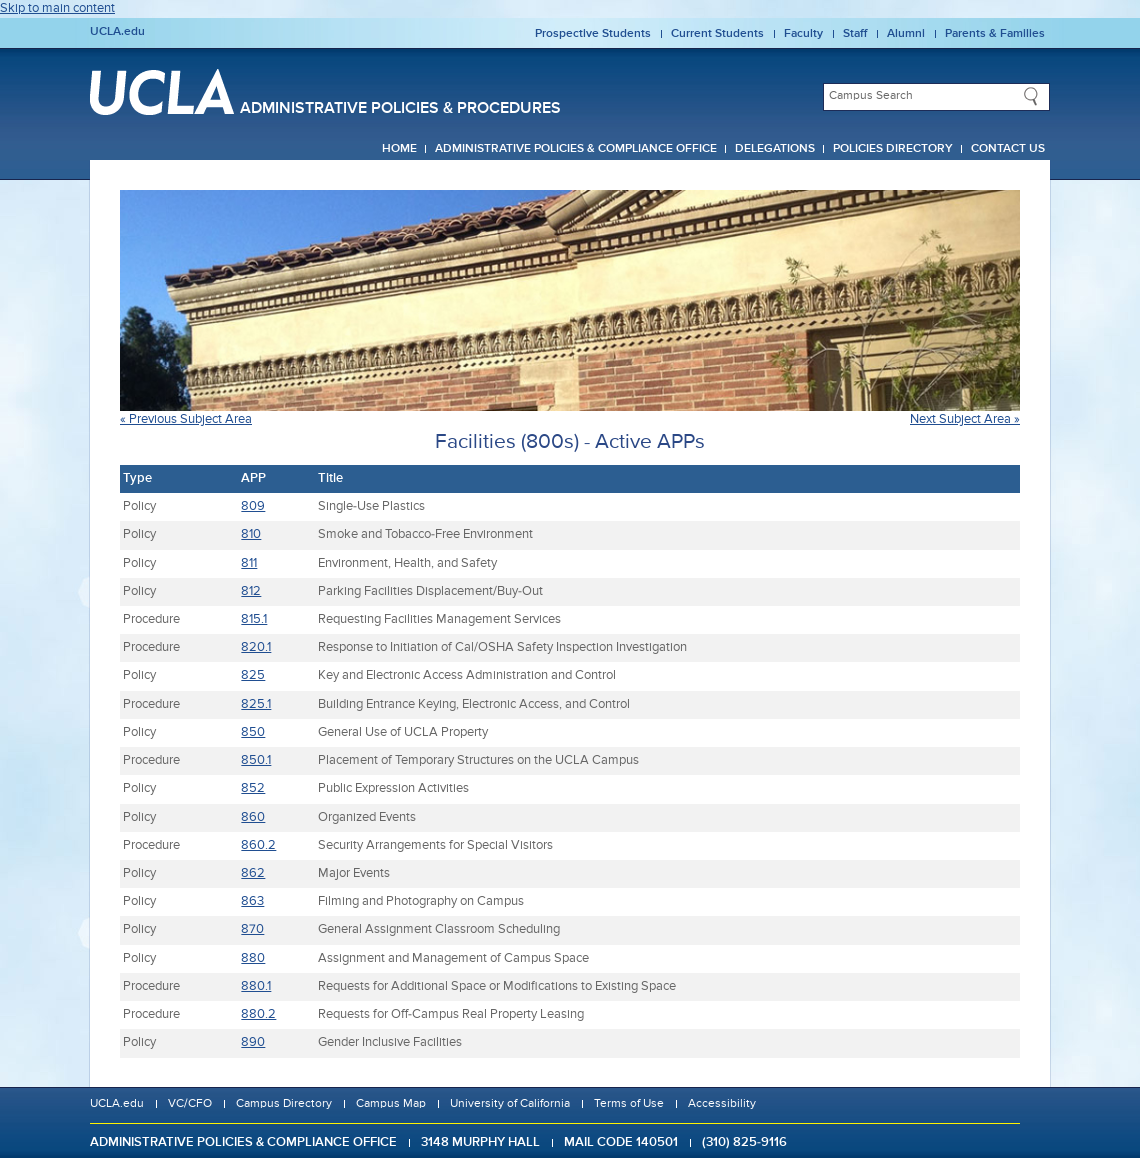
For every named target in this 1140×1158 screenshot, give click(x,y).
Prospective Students (593, 34)
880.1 (256, 986)
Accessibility (722, 1104)
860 (253, 817)
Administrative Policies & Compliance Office (576, 149)
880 (253, 958)
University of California (510, 1104)
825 (253, 675)
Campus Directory (284, 1104)
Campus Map (391, 1104)
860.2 (258, 845)
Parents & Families (995, 34)
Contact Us (1008, 149)
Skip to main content (57, 8)
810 (251, 534)
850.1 (256, 760)
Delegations (775, 149)
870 (252, 929)
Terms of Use (629, 1104)
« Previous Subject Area (186, 419)
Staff (855, 34)
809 (253, 506)
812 (251, 591)
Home (399, 149)
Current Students (717, 34)
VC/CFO (190, 1104)
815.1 (254, 619)
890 (253, 1042)
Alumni (906, 34)
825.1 (256, 704)
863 (252, 901)
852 (253, 788)
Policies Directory (893, 149)
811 (249, 563)
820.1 (256, 647)
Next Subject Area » (965, 419)
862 (253, 873)
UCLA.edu (117, 32)
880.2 (258, 1014)
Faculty (803, 34)
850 (253, 732)
